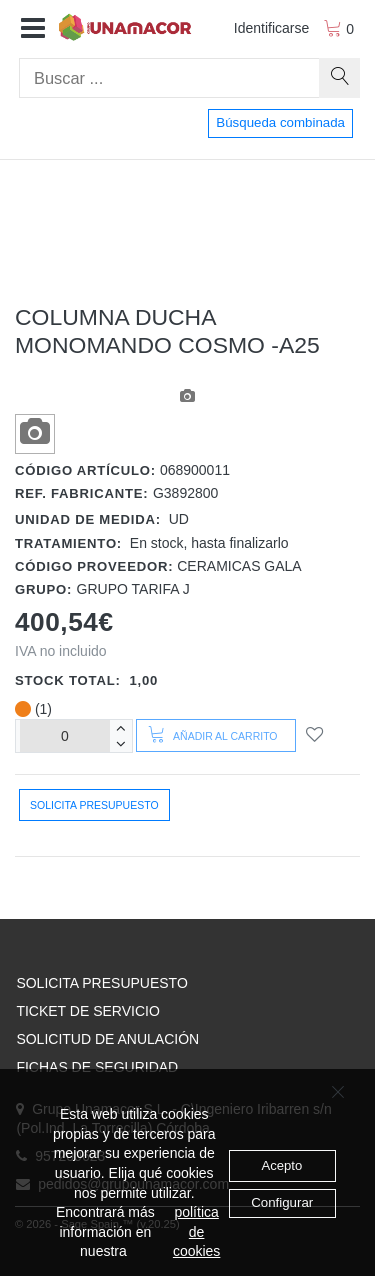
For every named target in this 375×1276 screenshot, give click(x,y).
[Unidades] (65, 735)
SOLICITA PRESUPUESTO (101, 983)
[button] (33, 29)
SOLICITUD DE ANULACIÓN (107, 1039)
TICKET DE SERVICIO (87, 1011)
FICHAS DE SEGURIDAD (97, 1067)
